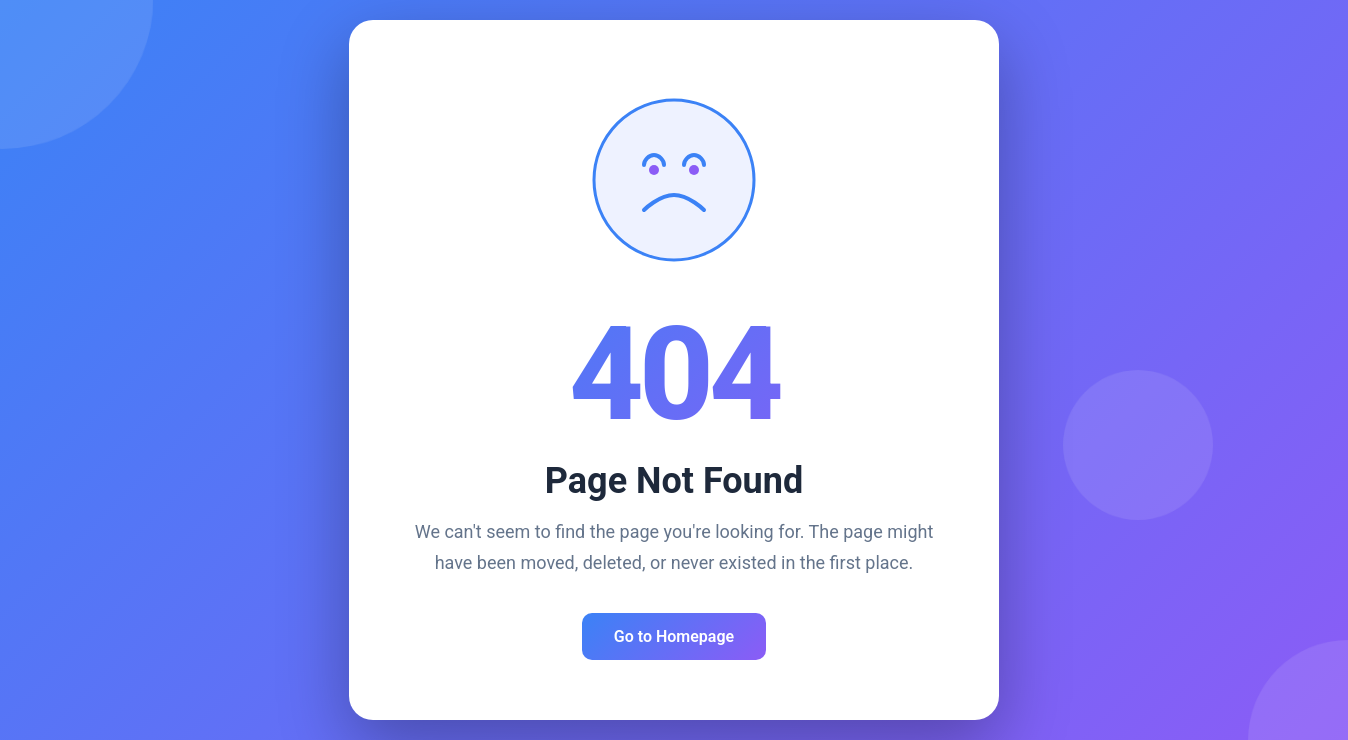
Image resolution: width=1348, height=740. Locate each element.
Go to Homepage (674, 636)
